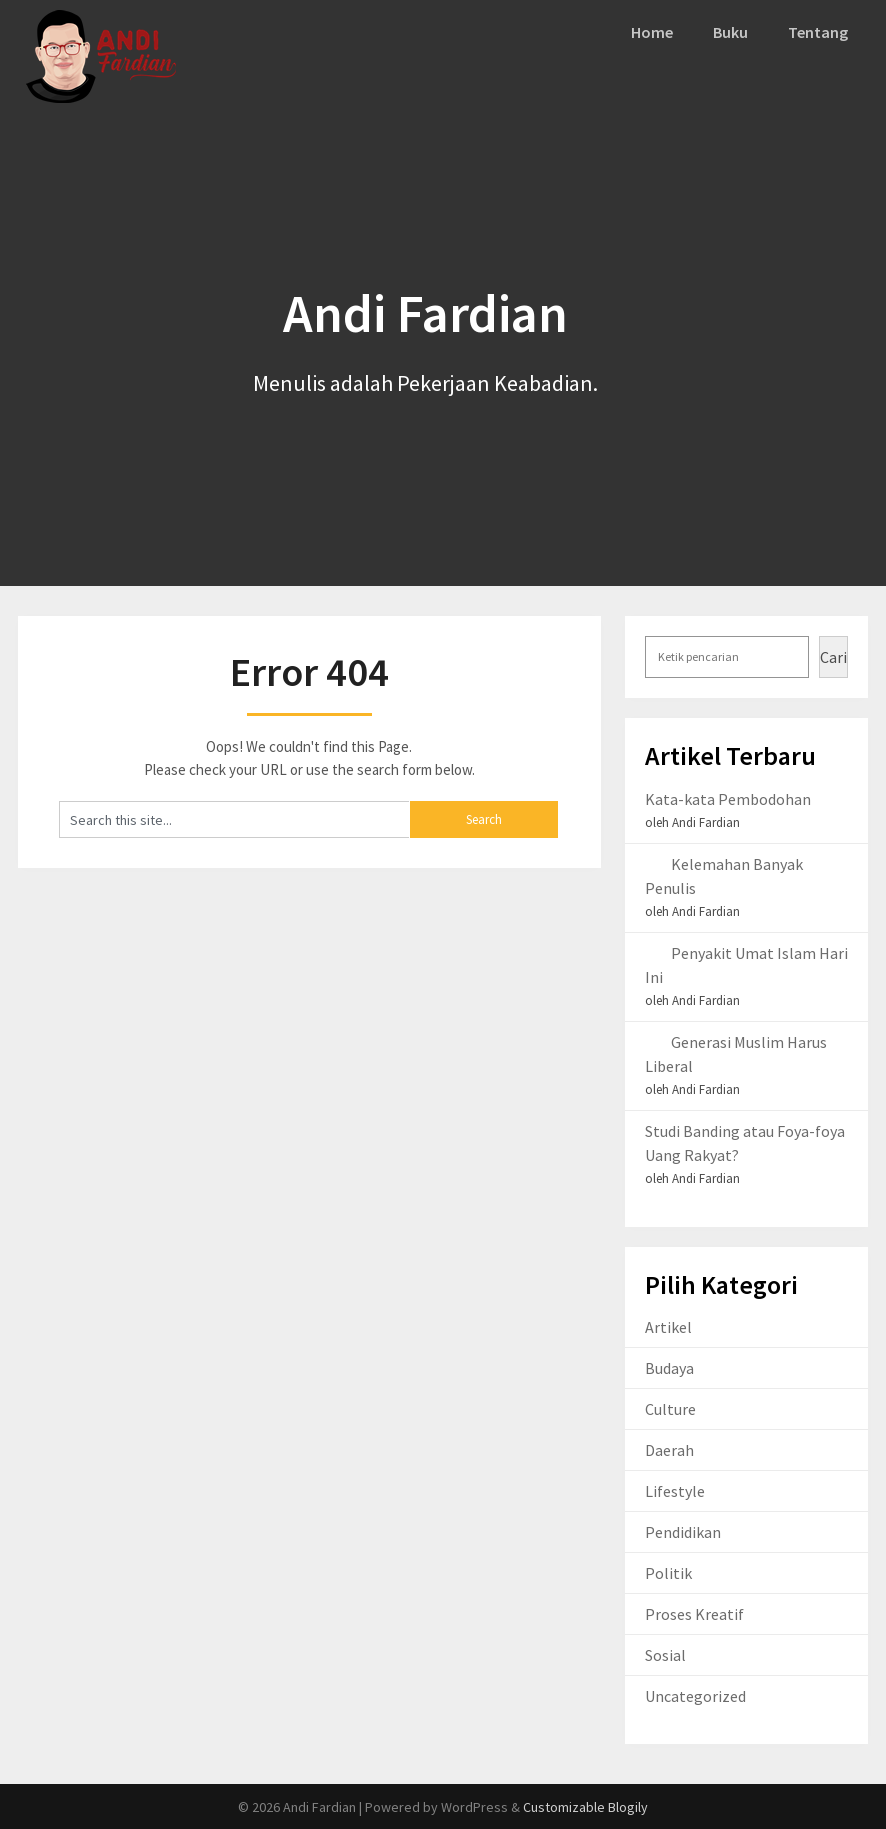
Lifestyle (675, 1491)
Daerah (669, 1450)
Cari (833, 657)
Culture (670, 1409)
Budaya (669, 1368)
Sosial (665, 1655)
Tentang (818, 32)
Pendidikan (683, 1532)
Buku (732, 32)
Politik (668, 1573)
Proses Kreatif (694, 1614)
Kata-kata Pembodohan (728, 799)
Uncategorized (695, 1696)
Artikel (668, 1327)
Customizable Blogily (585, 1807)
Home (654, 32)
